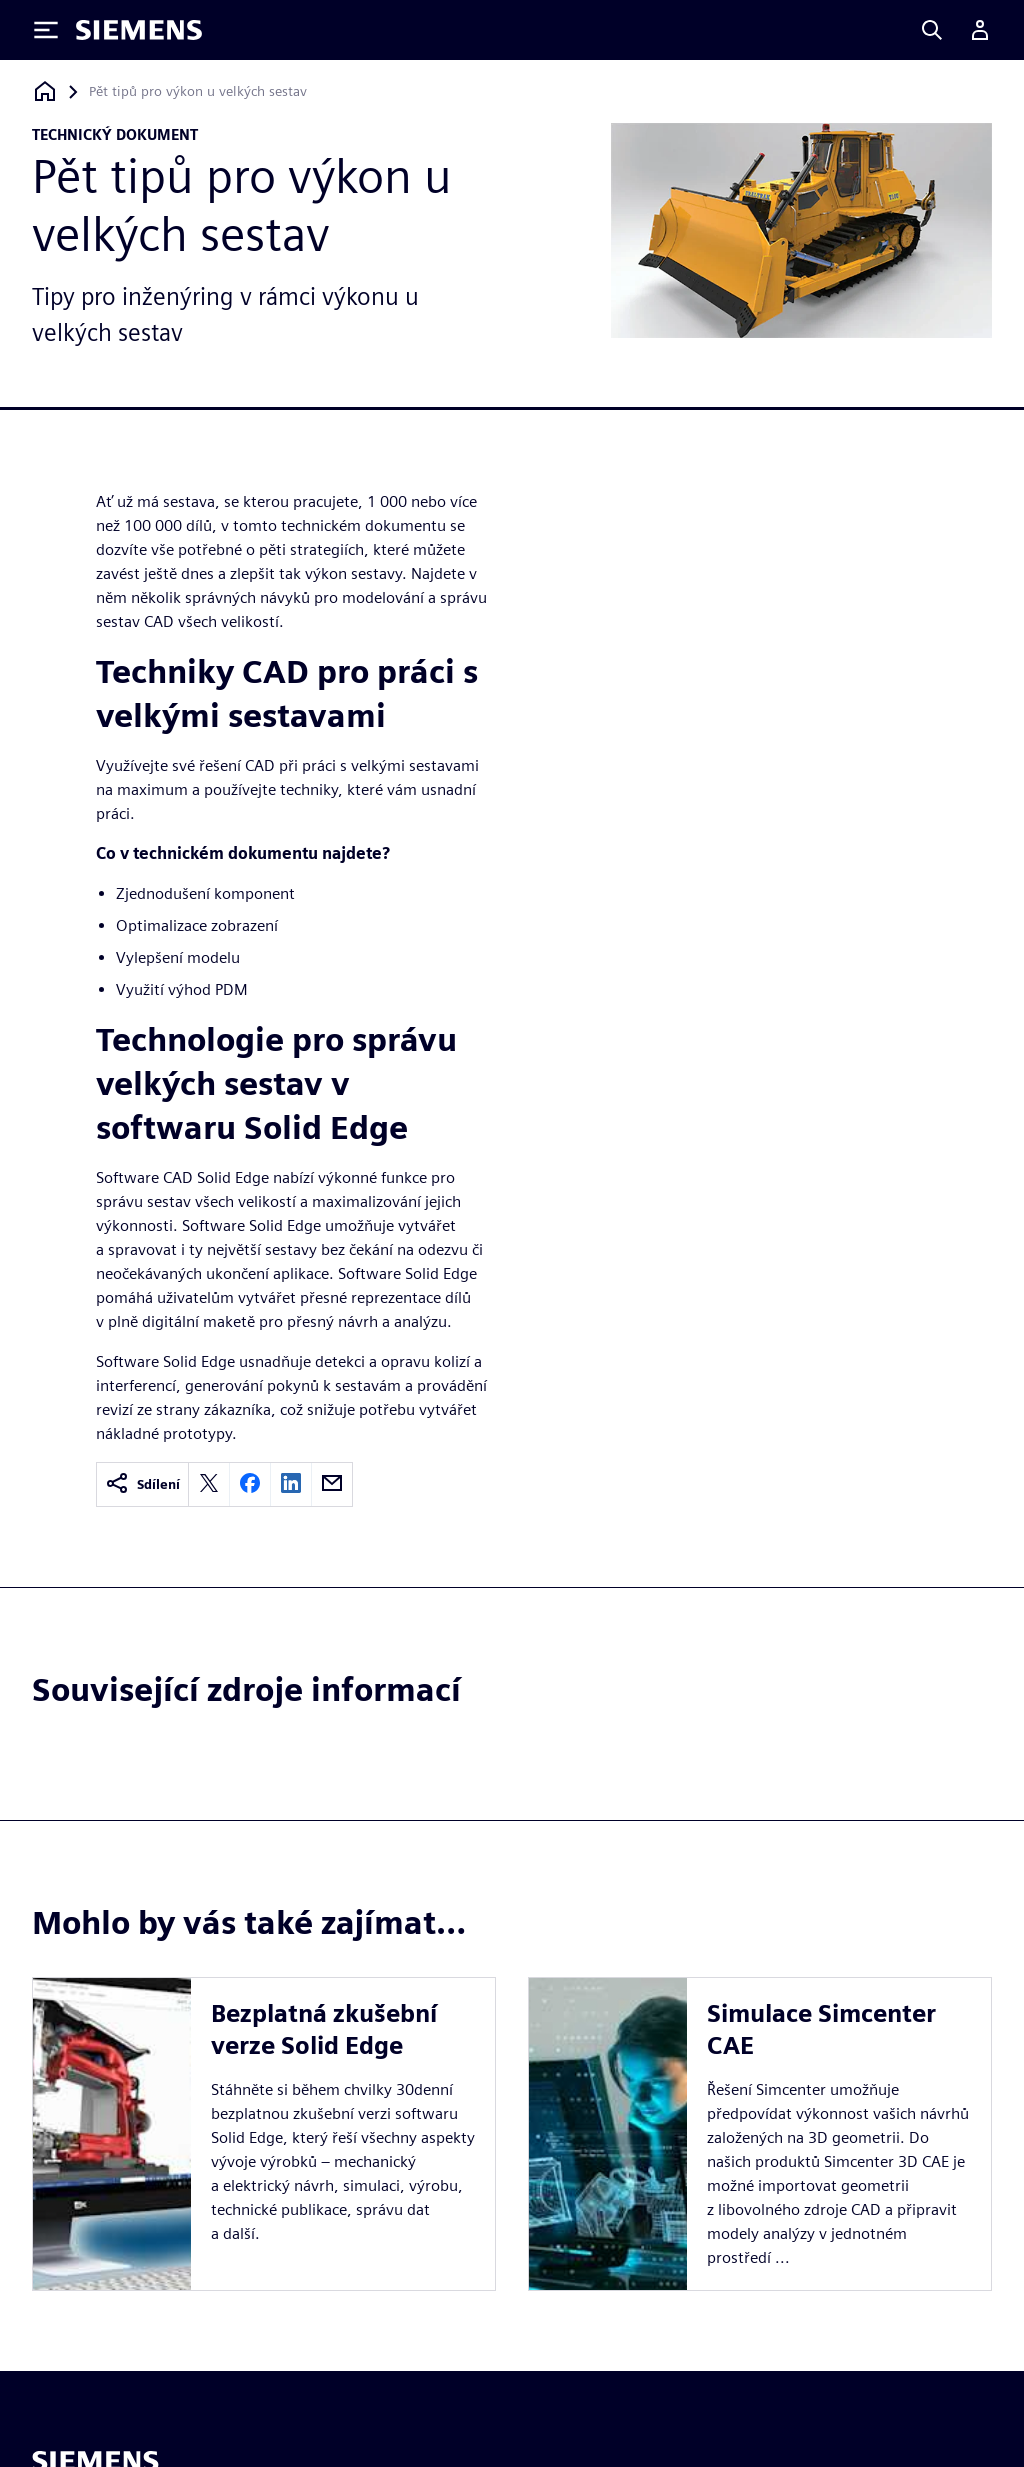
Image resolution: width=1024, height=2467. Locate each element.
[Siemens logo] (139, 30)
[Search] (932, 30)
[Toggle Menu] (46, 30)
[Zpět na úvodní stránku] (45, 91)
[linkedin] (291, 1484)
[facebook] (250, 1484)
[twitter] (209, 1484)
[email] (332, 1484)
